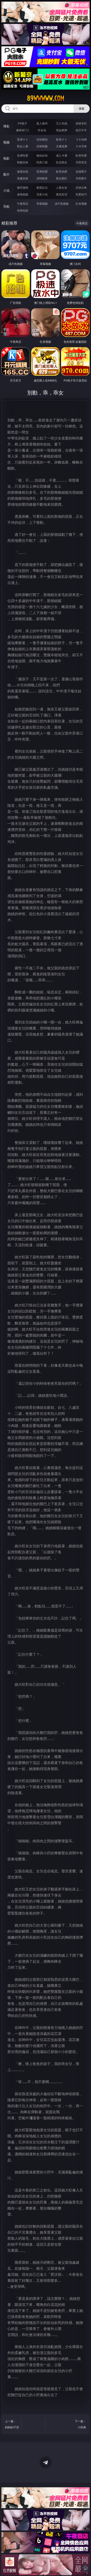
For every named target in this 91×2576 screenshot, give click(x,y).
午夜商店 (22, 204)
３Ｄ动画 (81, 139)
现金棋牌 (61, 130)
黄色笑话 (61, 194)
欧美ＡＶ (61, 139)
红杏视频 (81, 204)
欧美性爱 (81, 155)
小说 (6, 190)
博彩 (6, 126)
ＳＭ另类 (81, 146)
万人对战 (61, 123)
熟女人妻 (22, 146)
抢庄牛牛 (81, 130)
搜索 (81, 108)
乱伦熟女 (61, 162)
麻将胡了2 (22, 130)
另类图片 (81, 178)
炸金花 (42, 130)
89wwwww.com (45, 98)
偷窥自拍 (22, 171)
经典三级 (42, 162)
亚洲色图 (42, 171)
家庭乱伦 (42, 187)
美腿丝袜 (22, 178)
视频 (6, 142)
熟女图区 (61, 178)
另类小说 (42, 194)
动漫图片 (81, 171)
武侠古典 (81, 187)
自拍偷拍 (42, 139)
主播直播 (61, 146)
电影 (6, 158)
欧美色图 (61, 171)
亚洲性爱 (22, 155)
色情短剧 (22, 210)
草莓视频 (42, 204)
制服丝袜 (22, 162)
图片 (6, 174)
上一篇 (12, 2424)
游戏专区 (81, 123)
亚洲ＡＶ (22, 139)
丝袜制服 (42, 146)
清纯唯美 (42, 178)
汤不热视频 (62, 204)
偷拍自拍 (42, 155)
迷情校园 (22, 194)
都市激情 (22, 187)
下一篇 (79, 2424)
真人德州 (42, 123)
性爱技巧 (81, 194)
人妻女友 (61, 187)
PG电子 (22, 123)
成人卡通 (61, 155)
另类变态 (81, 162)
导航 (6, 206)
